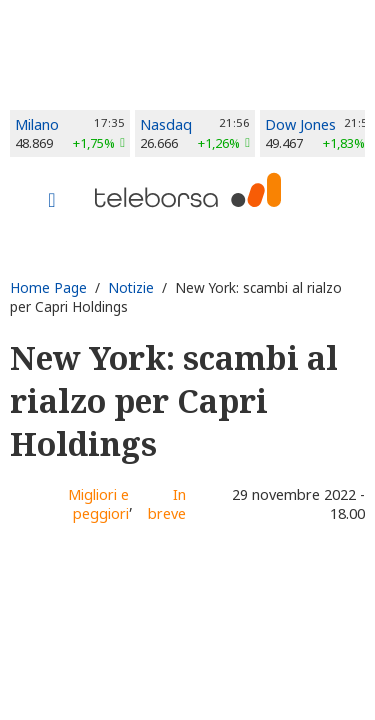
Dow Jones (300, 124)
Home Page (48, 287)
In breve (167, 504)
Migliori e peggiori (98, 504)
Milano (37, 124)
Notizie (131, 287)
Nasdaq (166, 124)
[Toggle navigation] (52, 202)
